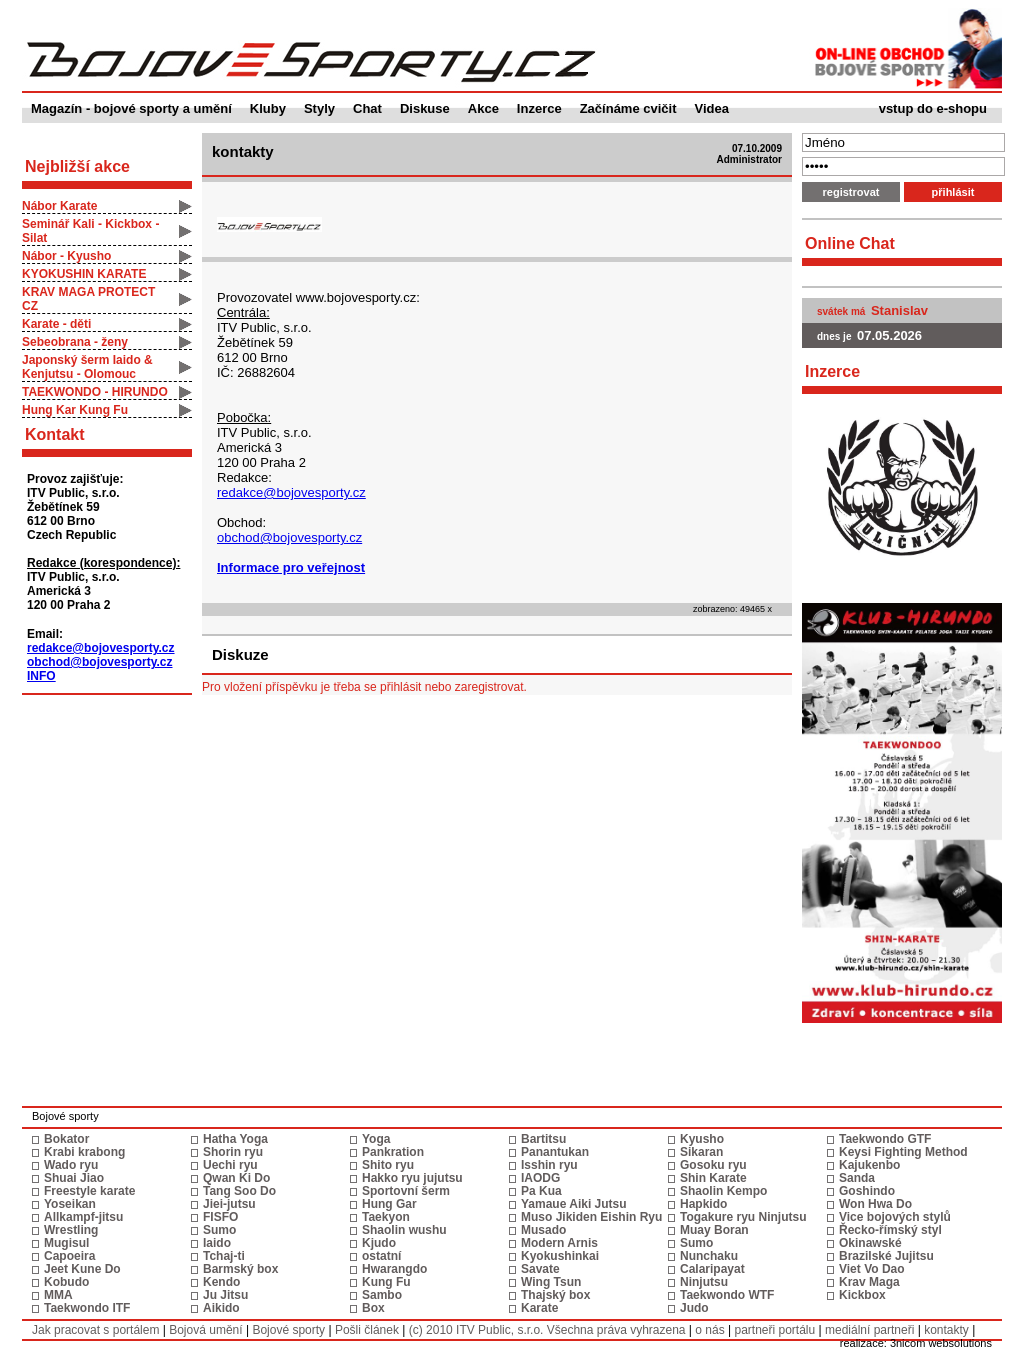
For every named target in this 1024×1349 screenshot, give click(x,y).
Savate (540, 1269)
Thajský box (555, 1295)
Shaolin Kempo (723, 1191)
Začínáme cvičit (628, 108)
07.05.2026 (889, 335)
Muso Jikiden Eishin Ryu (591, 1217)
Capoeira (69, 1256)
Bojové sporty (288, 1330)
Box (373, 1308)
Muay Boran (714, 1230)
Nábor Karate (59, 206)
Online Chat (850, 243)
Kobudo (66, 1282)
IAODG (540, 1178)
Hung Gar (389, 1204)
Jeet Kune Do (82, 1269)
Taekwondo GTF (885, 1139)
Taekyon (386, 1217)
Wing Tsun (551, 1282)
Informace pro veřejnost (291, 567)
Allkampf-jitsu (83, 1217)
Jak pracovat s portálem (95, 1330)
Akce (483, 108)
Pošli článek (367, 1330)
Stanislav (899, 310)
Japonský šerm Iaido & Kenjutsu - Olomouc (87, 367)
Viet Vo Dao (872, 1269)
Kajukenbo (869, 1165)
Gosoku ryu (713, 1165)
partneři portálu (774, 1330)
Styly (319, 108)
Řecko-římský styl (890, 1230)
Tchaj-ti (224, 1256)
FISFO (220, 1217)
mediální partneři (869, 1330)
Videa (712, 108)
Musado (543, 1230)
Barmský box (240, 1269)
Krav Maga (869, 1282)
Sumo (219, 1230)
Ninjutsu (704, 1282)
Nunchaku (709, 1256)
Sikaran (701, 1152)
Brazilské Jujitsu (886, 1256)
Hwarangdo (394, 1269)
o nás (709, 1330)
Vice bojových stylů (895, 1217)
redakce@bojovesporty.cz (101, 648)
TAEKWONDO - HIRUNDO (95, 392)
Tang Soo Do (239, 1191)
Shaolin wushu (404, 1230)
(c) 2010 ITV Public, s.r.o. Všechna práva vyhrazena (547, 1330)
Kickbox (862, 1295)
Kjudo (379, 1243)
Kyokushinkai (560, 1256)
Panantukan (555, 1152)
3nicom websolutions (941, 1343)
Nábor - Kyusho (66, 256)
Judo (694, 1308)
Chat (367, 108)
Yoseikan (70, 1204)
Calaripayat (712, 1269)
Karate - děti (56, 324)
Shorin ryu (233, 1152)
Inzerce (539, 108)
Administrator (749, 159)
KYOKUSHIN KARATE (84, 274)
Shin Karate (713, 1178)
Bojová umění (205, 1330)
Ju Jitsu (225, 1295)
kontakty (946, 1330)
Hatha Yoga (235, 1139)
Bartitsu (543, 1139)
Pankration (393, 1152)
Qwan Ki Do (236, 1178)
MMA (58, 1295)
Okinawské (870, 1243)
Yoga (376, 1139)
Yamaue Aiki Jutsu (574, 1204)
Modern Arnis (559, 1243)
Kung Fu (386, 1282)
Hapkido (703, 1204)
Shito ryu (388, 1165)
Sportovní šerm (406, 1191)
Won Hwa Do (875, 1204)
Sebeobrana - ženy (75, 342)
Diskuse (425, 108)
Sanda (857, 1178)
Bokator (66, 1139)
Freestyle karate (89, 1191)
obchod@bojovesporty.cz (100, 662)
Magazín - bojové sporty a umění (131, 108)
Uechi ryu (230, 1165)
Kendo (221, 1282)
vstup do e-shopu (933, 108)
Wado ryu (71, 1165)
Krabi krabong (84, 1152)
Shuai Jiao (74, 1178)
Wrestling (71, 1230)
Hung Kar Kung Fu (75, 410)
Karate (539, 1308)
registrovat (851, 192)
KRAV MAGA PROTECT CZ (88, 299)
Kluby (268, 108)
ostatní (381, 1256)
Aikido (221, 1308)
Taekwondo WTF (727, 1295)
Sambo (382, 1295)
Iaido (217, 1243)
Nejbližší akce (77, 166)
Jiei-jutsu (229, 1204)
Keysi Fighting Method (903, 1152)
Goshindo (867, 1191)
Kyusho (702, 1139)
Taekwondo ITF (87, 1308)
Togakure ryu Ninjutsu (743, 1217)
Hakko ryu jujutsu (412, 1178)
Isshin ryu (549, 1165)
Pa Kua (541, 1191)
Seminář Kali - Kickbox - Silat (90, 231)
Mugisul (66, 1243)
